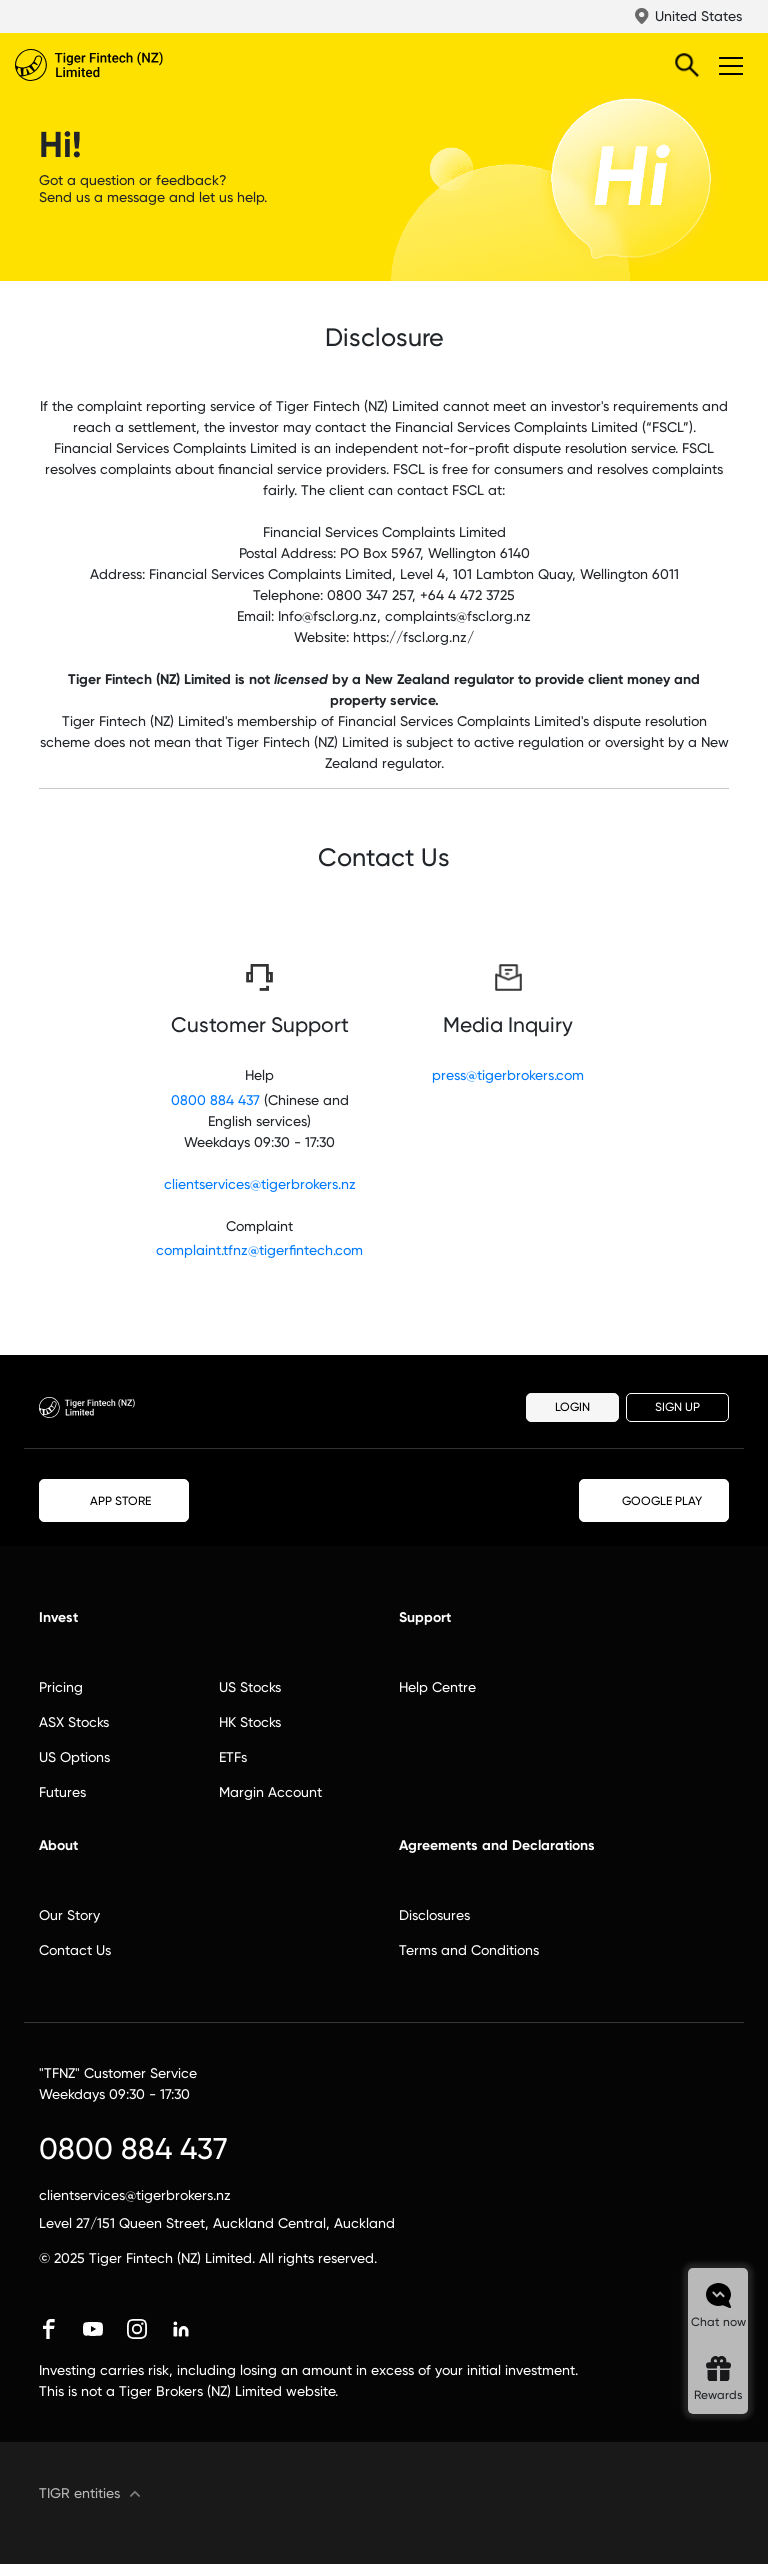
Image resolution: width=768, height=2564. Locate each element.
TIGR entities (79, 2493)
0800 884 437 (215, 1100)
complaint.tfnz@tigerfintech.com (259, 1250)
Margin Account (270, 1792)
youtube (93, 2329)
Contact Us (75, 1950)
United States (698, 16)
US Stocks (250, 1687)
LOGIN (572, 1407)
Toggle (728, 65)
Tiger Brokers (130, 65)
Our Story (69, 1915)
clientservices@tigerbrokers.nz (260, 1184)
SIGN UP (677, 1407)
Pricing (61, 1687)
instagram (137, 2329)
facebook (49, 2329)
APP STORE (114, 1500)
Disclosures (434, 1915)
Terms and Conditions (469, 1950)
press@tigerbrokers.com (508, 1075)
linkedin (181, 2329)
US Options (74, 1757)
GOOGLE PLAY (654, 1501)
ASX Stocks (74, 1722)
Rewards (718, 2395)
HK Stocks (250, 1722)
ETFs (233, 1757)
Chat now (718, 2322)
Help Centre (437, 1687)
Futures (62, 1792)
